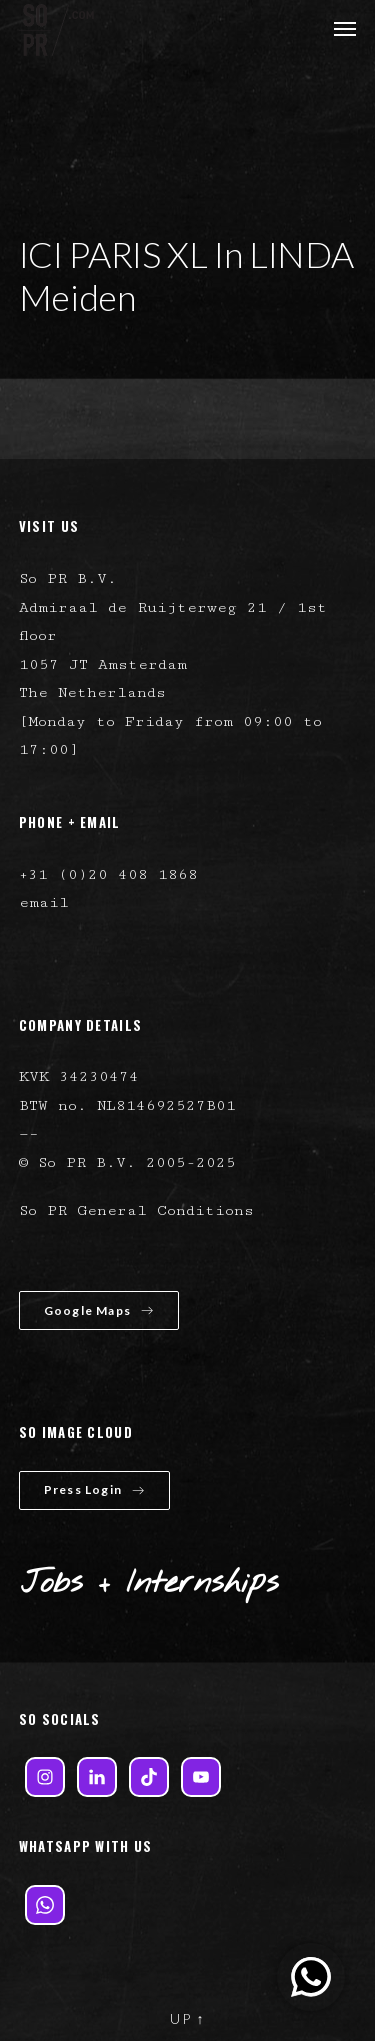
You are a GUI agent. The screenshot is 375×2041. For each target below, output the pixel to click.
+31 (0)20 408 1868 (108, 874)
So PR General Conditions (136, 1210)
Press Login (94, 1489)
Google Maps (99, 1310)
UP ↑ (188, 2018)
